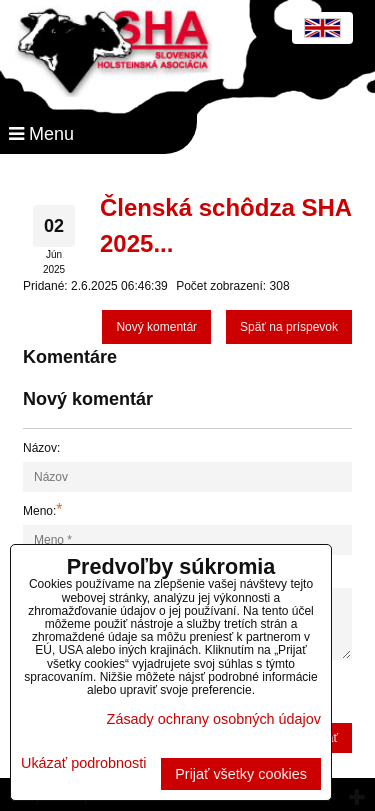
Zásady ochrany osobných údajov (214, 719)
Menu (41, 134)
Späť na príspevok (289, 327)
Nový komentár (156, 327)
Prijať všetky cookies (241, 774)
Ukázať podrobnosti (83, 763)
